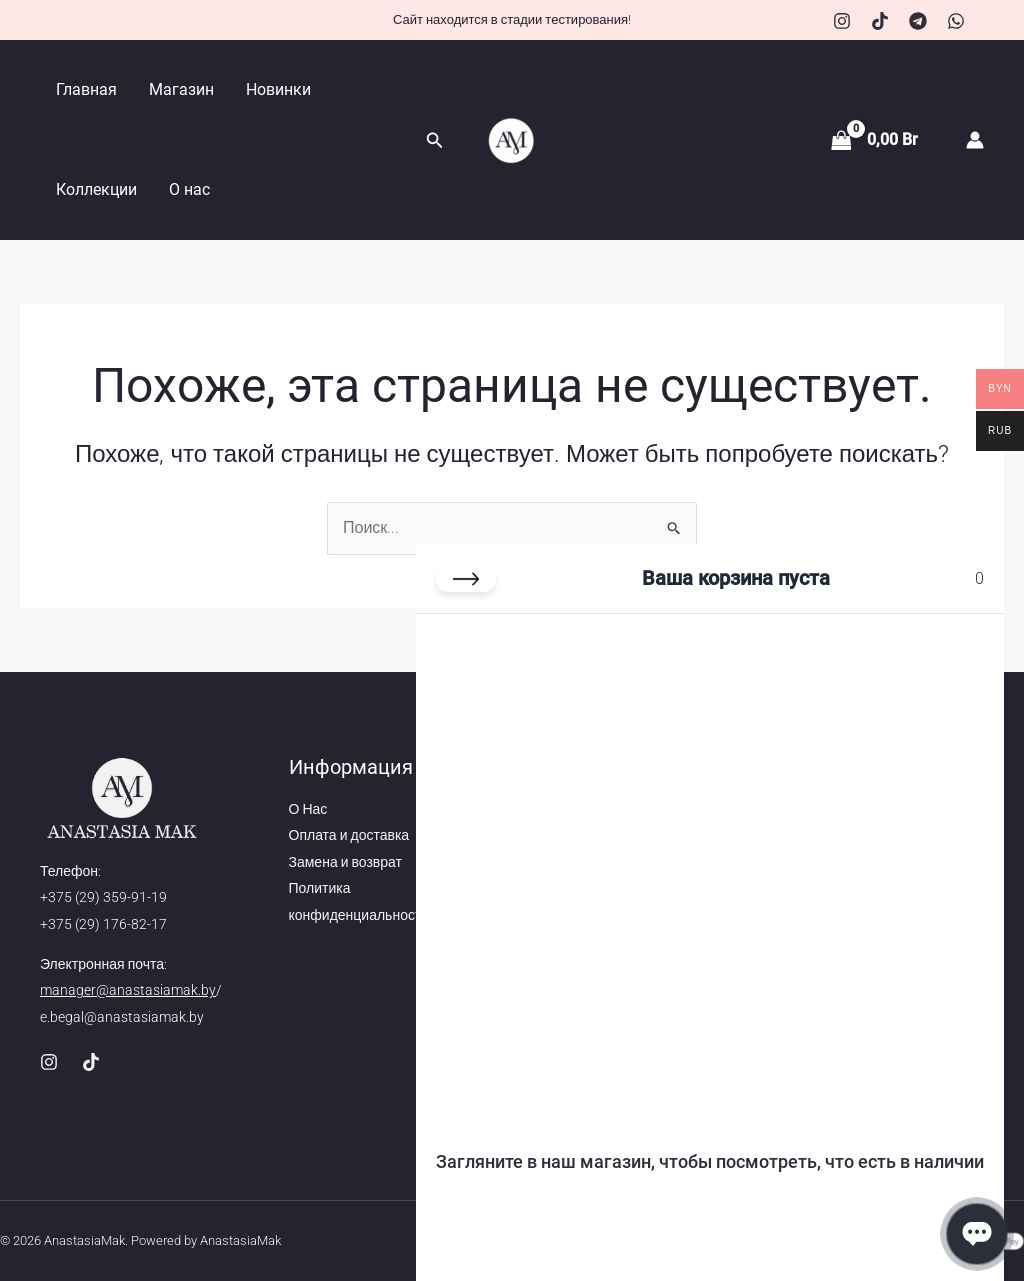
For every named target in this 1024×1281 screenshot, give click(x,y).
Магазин (181, 89)
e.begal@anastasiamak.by (122, 1017)
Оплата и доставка (349, 835)
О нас (189, 189)
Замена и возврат (345, 862)
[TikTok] (880, 21)
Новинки (278, 89)
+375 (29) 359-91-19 (103, 897)
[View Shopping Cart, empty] (876, 140)
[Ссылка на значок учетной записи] (975, 140)
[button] (435, 140)
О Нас (308, 809)
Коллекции (96, 189)
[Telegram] (918, 21)
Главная (86, 89)
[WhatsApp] (956, 21)
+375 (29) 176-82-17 (103, 924)
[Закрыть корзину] (466, 579)
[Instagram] (842, 21)
